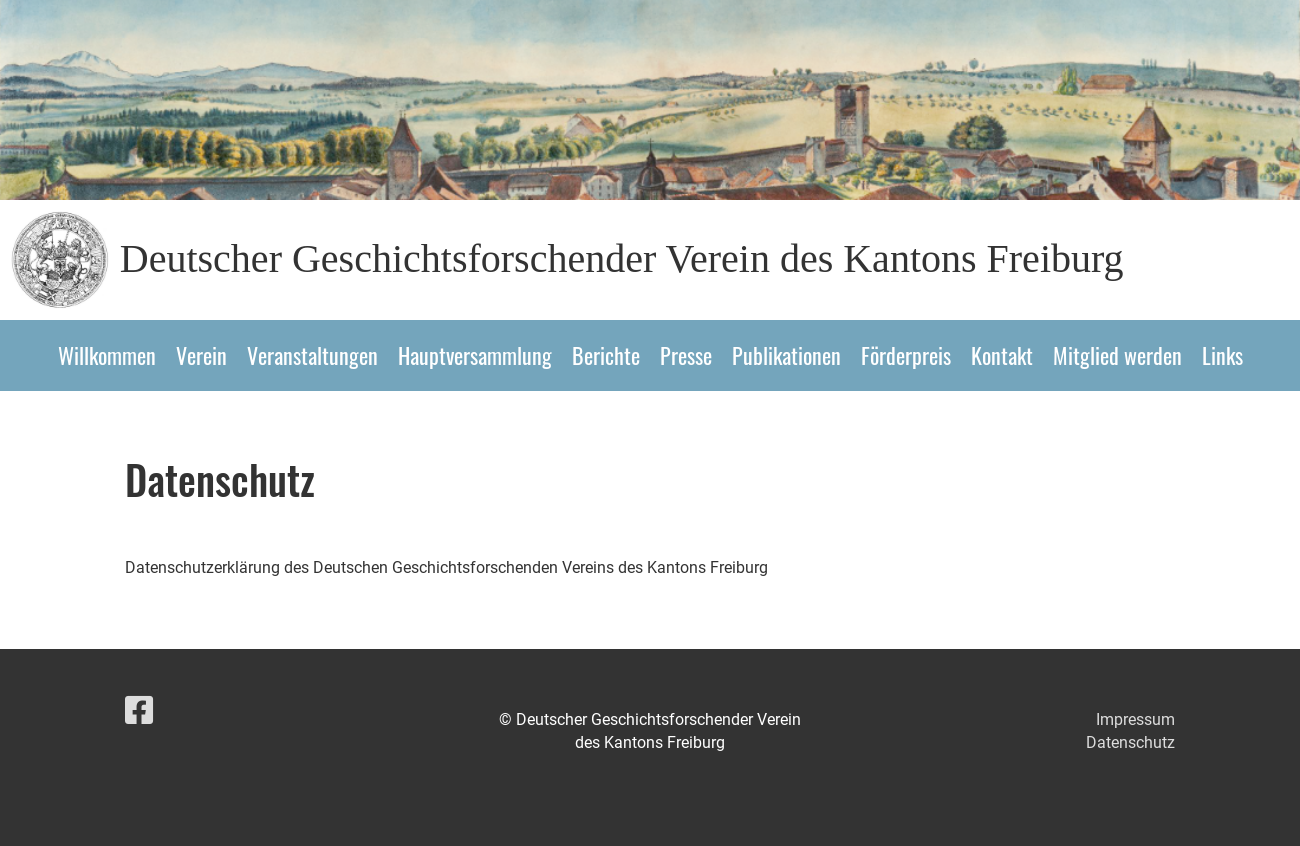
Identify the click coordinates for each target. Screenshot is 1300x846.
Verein (201, 355)
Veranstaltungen (312, 355)
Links (1222, 355)
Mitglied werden (1117, 355)
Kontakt (1002, 355)
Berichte (606, 355)
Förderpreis (906, 355)
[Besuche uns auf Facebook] (139, 711)
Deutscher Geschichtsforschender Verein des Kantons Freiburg (622, 258)
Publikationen (786, 355)
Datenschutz (1130, 742)
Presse (686, 355)
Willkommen (107, 355)
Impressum (1135, 719)
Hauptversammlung (475, 355)
